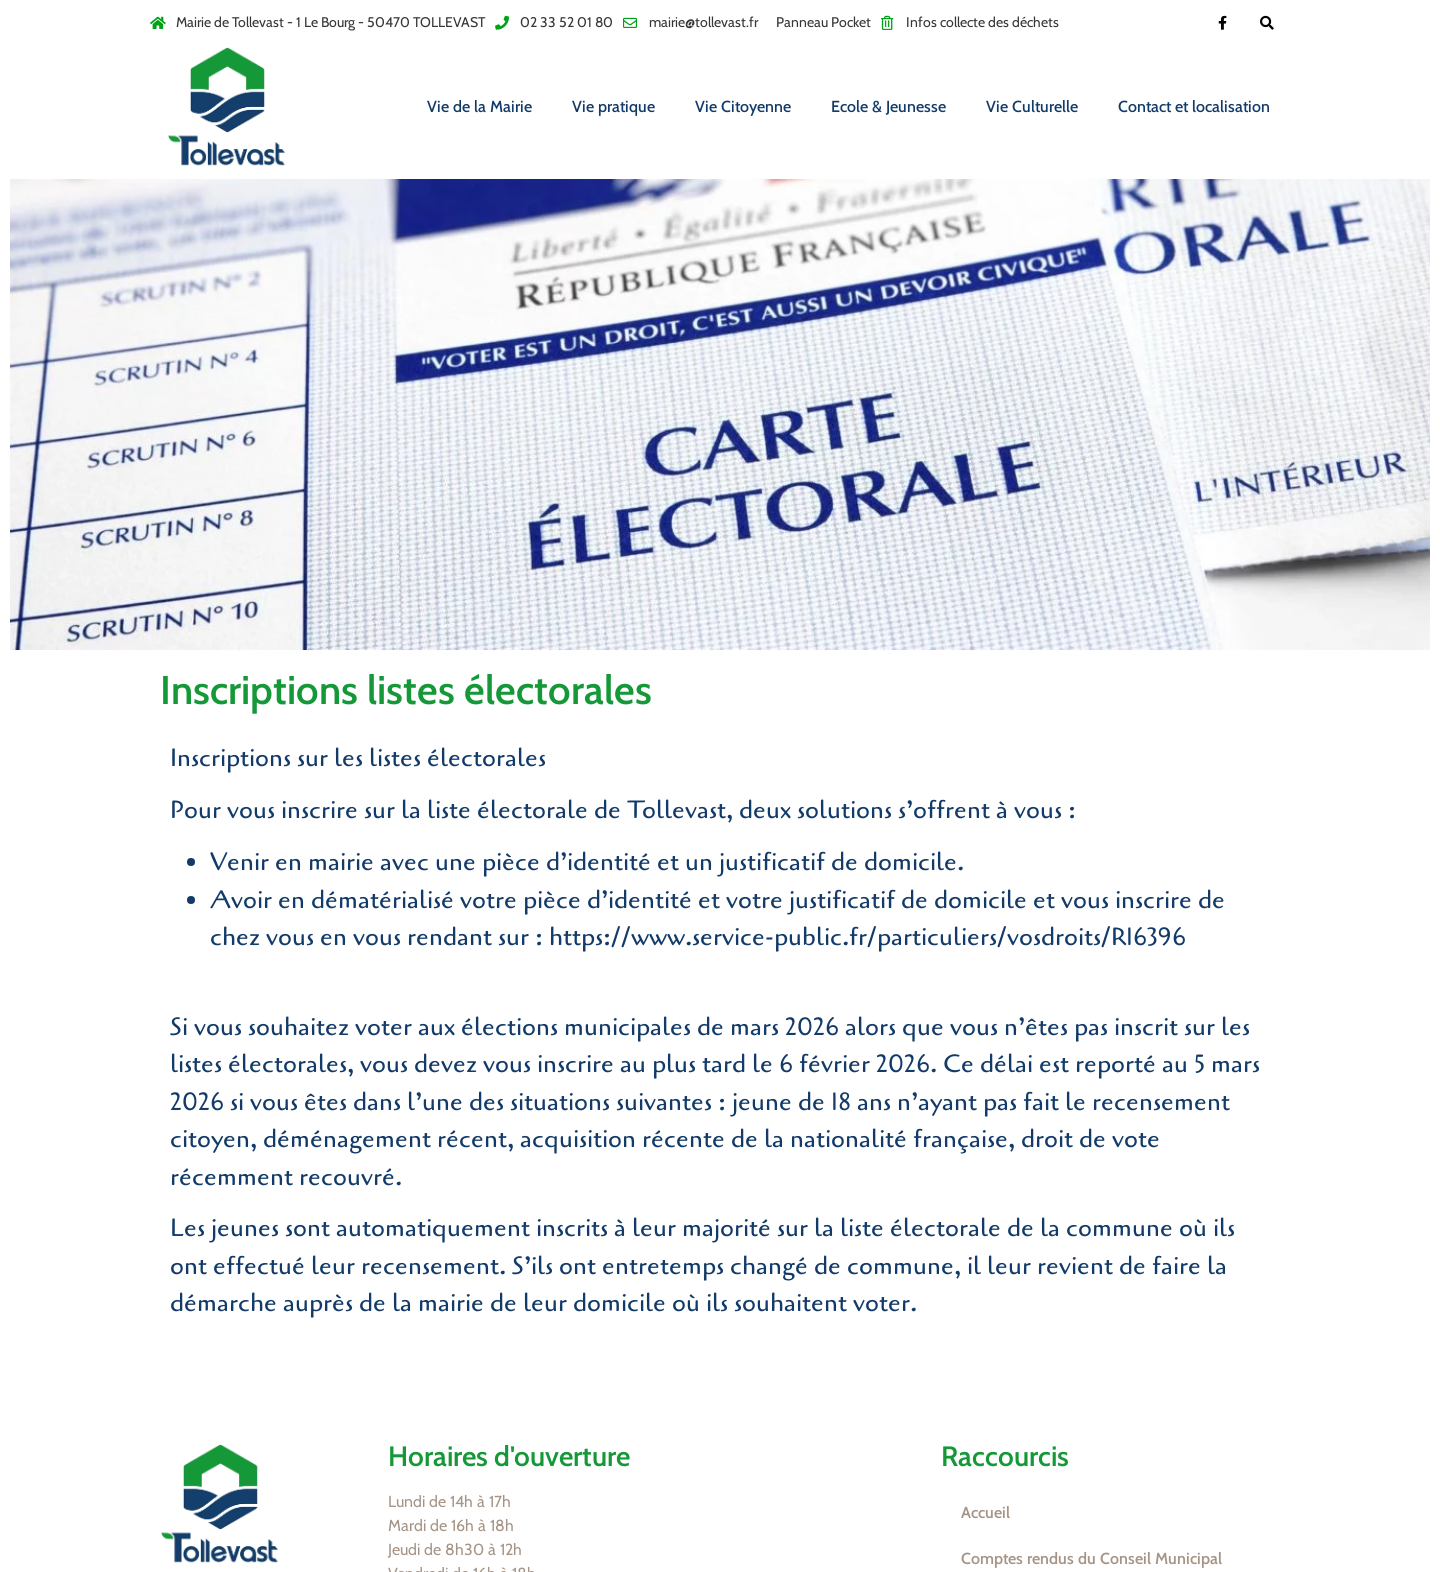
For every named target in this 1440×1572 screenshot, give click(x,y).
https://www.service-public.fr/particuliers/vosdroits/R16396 (867, 937)
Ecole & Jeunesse (888, 106)
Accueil (985, 1512)
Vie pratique (613, 106)
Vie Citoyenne (743, 106)
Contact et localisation (1194, 106)
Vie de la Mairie (479, 106)
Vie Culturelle (1032, 106)
